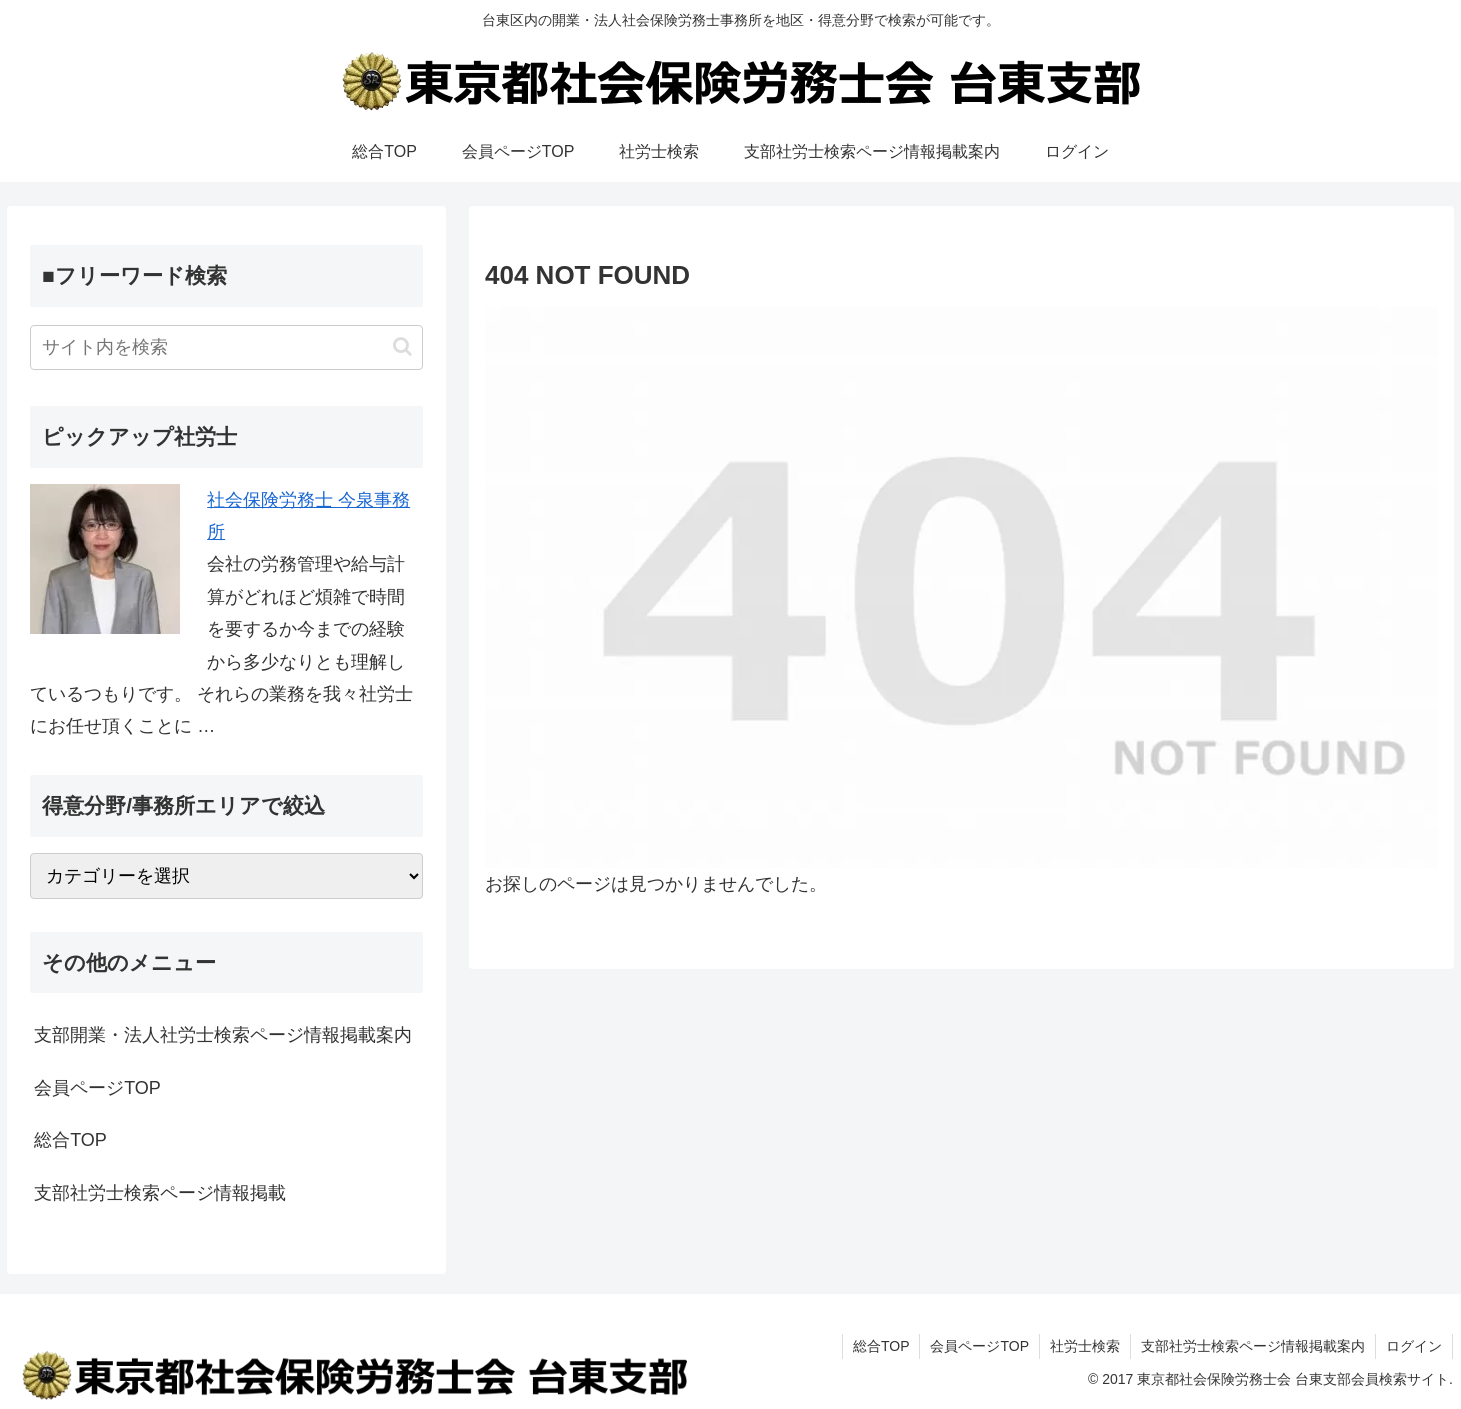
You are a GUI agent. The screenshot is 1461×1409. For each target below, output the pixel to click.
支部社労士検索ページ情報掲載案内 (1253, 1346)
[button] (402, 346)
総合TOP (70, 1140)
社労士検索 (1085, 1346)
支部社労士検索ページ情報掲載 (160, 1193)
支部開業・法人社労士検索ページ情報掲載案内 (223, 1035)
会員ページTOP (97, 1088)
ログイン (1414, 1346)
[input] (226, 347)
